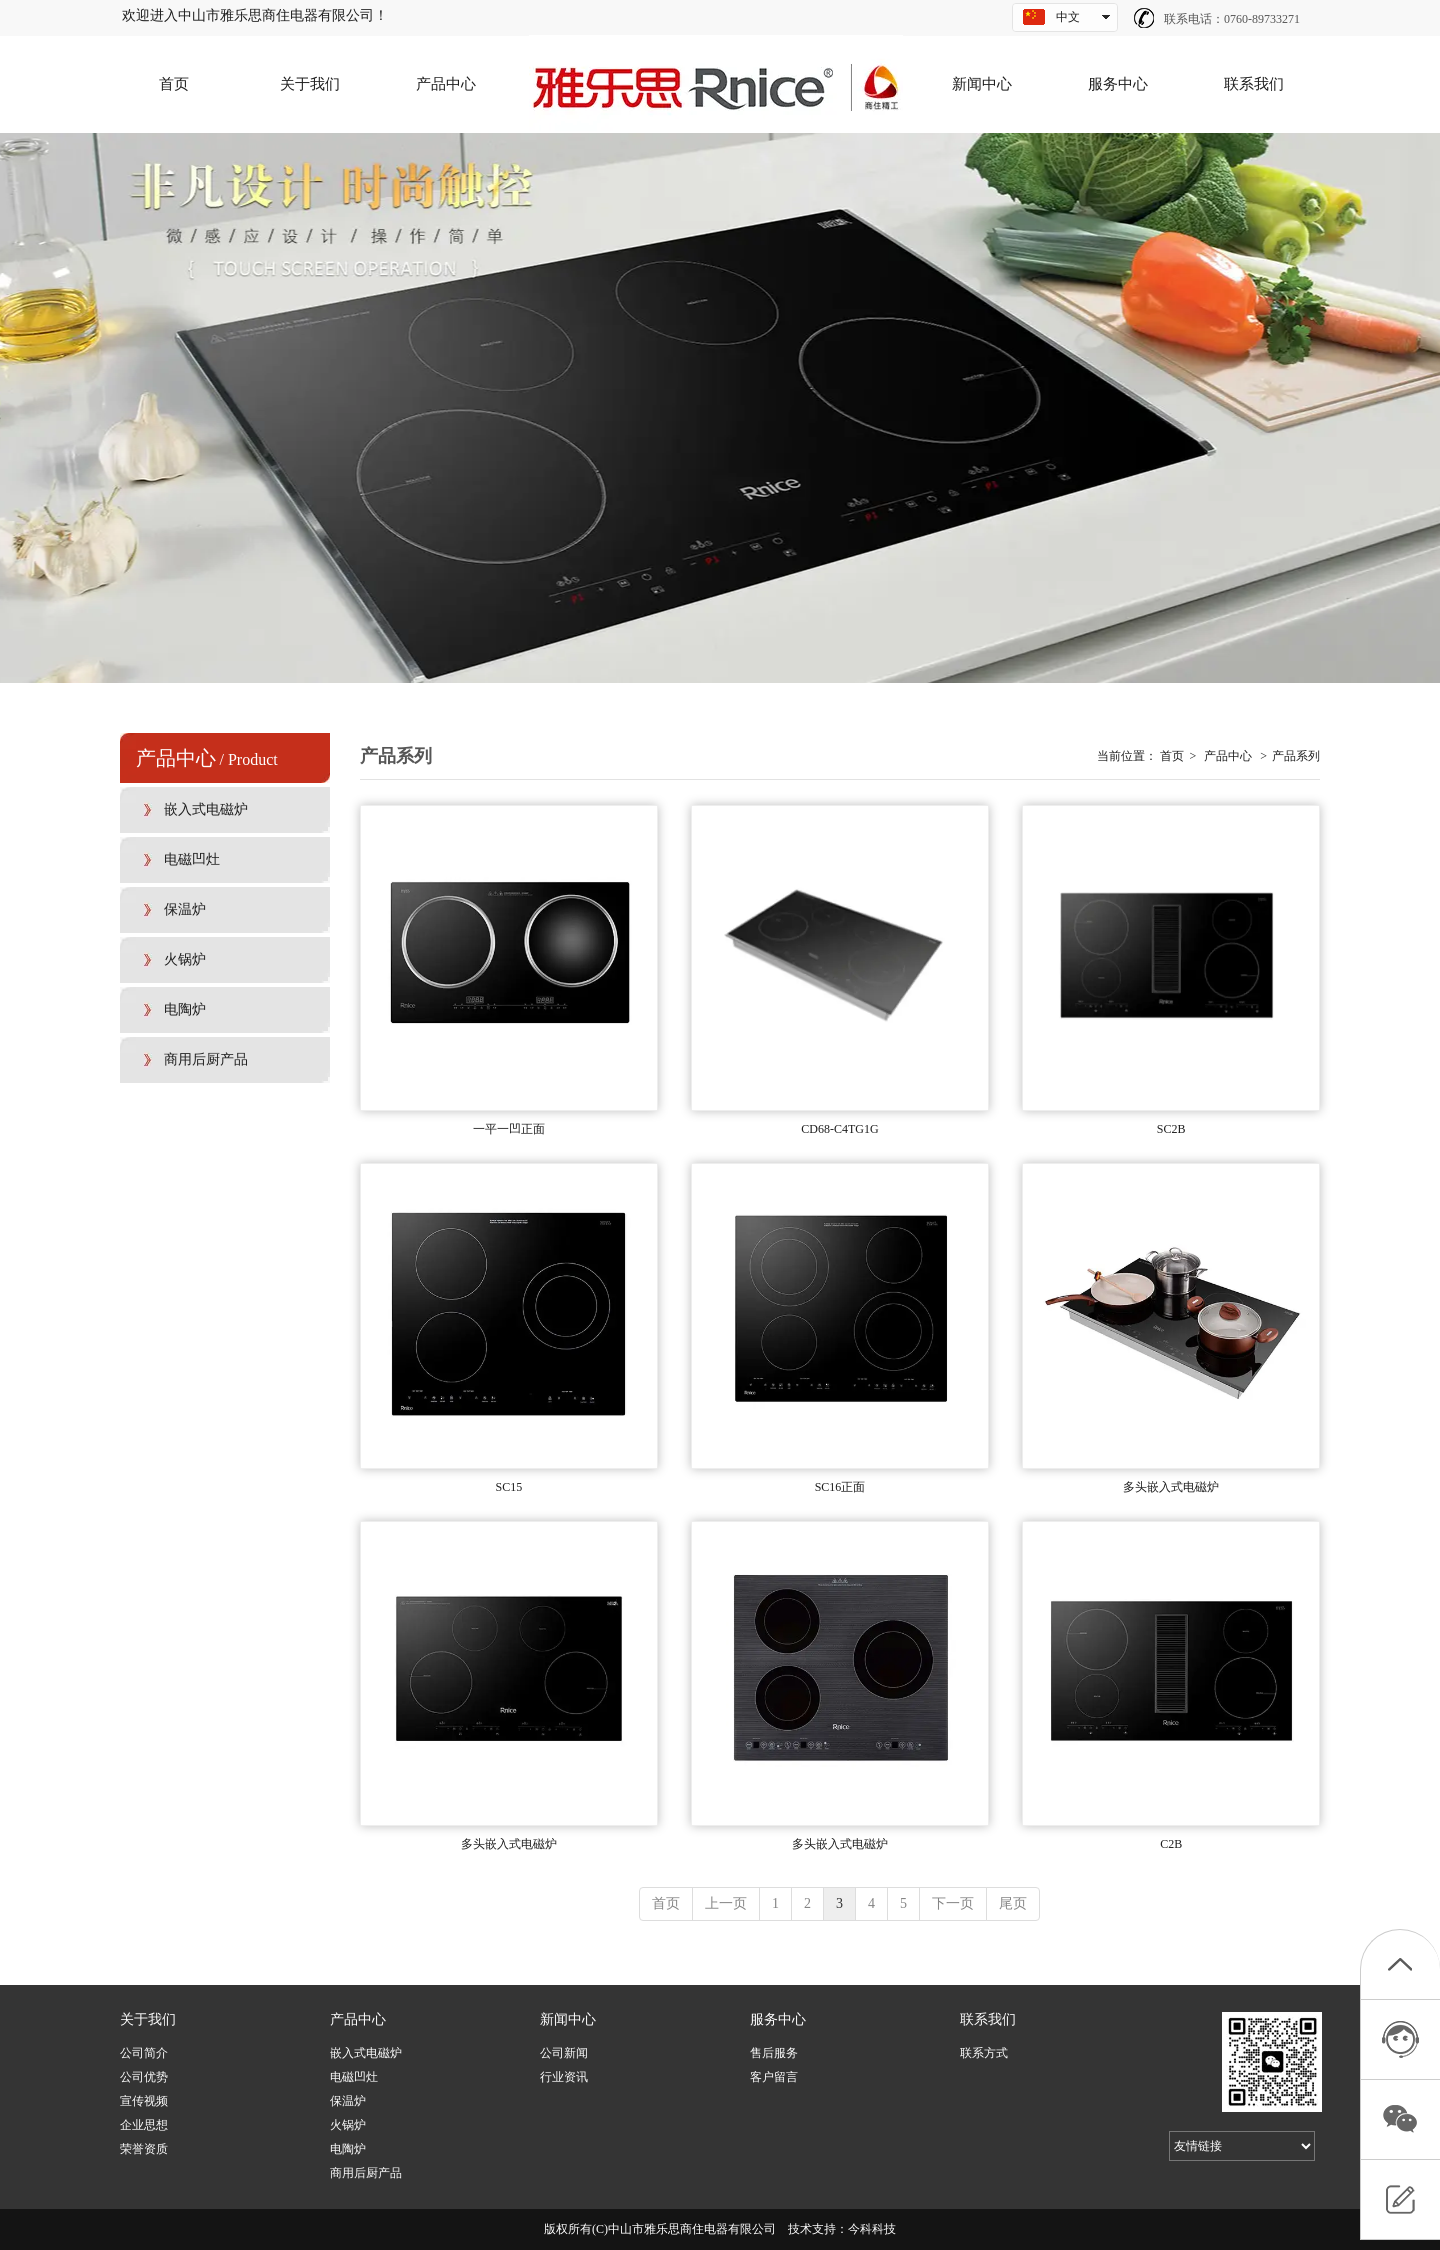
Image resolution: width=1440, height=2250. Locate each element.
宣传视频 (144, 2101)
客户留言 (774, 2077)
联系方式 (984, 2053)
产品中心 (1228, 756)
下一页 (953, 1903)
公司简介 (144, 2053)
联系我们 (988, 2019)
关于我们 (148, 2019)
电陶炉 (348, 2149)
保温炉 (348, 2101)
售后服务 (774, 2053)
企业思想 (144, 2125)
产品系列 (1296, 756)
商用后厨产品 (366, 2173)
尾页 (1013, 1903)
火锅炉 (348, 2125)
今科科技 (872, 2229)
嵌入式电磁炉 (366, 2053)
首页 (1172, 756)
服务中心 (778, 2019)
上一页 (726, 1903)
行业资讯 (564, 2077)
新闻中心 (568, 2019)
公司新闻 (564, 2053)
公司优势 (144, 2077)
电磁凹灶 (354, 2077)
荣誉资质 (144, 2149)
